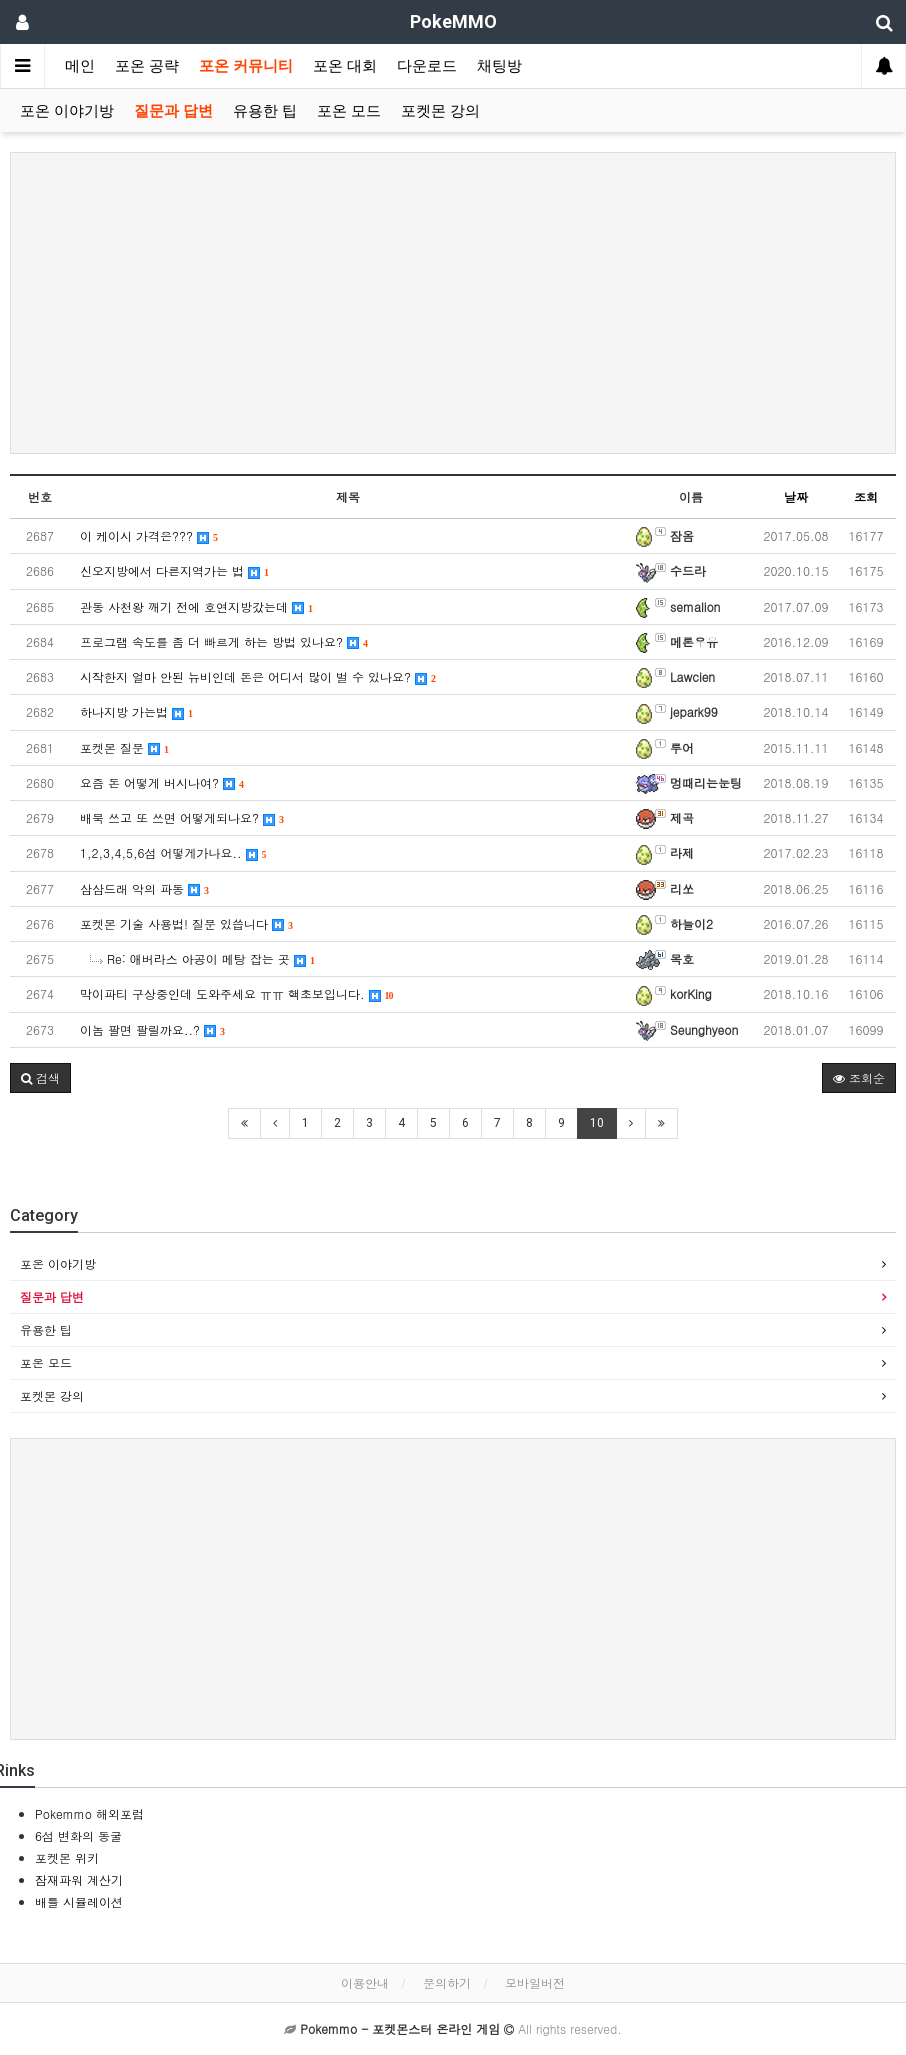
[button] (40, 1078)
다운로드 (427, 66)
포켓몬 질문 (124, 747)
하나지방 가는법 (136, 711)
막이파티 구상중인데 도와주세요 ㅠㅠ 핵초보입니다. (237, 993)
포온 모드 (349, 111)
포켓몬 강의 (440, 111)
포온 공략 (147, 66)
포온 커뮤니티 (246, 66)
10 (597, 1123)
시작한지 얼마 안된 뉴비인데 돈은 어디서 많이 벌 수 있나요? (258, 676)
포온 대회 (345, 66)
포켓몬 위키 (67, 1857)
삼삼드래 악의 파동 (144, 888)
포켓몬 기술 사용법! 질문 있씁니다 (186, 923)
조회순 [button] (859, 1077)
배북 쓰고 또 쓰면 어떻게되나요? (182, 817)
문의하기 (447, 1982)
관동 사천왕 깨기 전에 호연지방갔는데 (196, 606)
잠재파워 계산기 (79, 1879)
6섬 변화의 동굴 (78, 1835)
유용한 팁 (265, 111)
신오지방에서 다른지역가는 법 (174, 570)
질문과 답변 (173, 111)
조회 (866, 496)
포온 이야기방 (67, 111)
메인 (80, 66)
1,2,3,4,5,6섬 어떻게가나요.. (173, 852)
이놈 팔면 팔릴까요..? (152, 1029)
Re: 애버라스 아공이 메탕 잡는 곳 (202, 958)
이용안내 (365, 1982)
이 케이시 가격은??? (149, 535)
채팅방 (499, 66)
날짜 (796, 496)
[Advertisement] (453, 303)
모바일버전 (535, 1982)
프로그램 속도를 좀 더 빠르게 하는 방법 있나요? (224, 641)
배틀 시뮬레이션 (79, 1901)
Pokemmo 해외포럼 (89, 1813)
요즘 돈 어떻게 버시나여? (162, 782)
